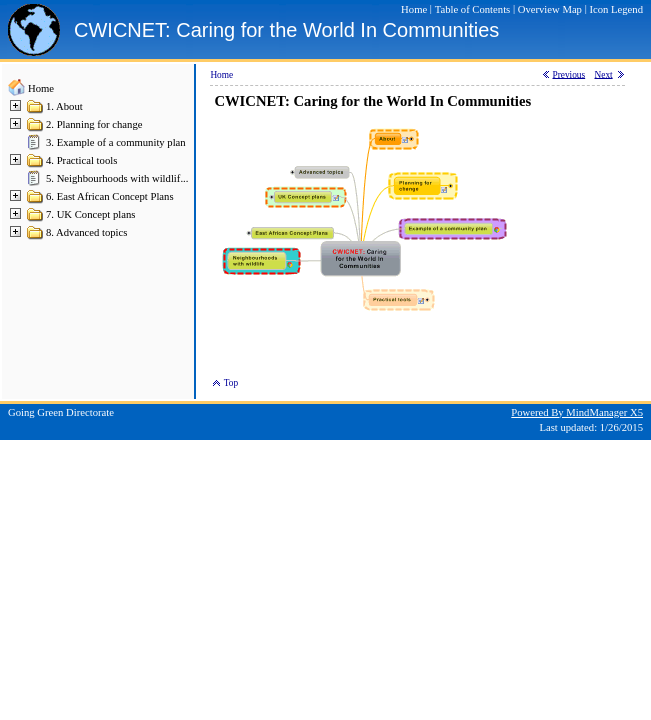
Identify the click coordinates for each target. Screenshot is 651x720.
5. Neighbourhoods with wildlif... (117, 178)
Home (41, 88)
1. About (64, 106)
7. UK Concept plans (90, 214)
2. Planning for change (94, 124)
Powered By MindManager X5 (577, 412)
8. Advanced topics (86, 232)
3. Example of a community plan (116, 142)
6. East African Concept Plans (110, 196)
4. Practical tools (81, 160)
